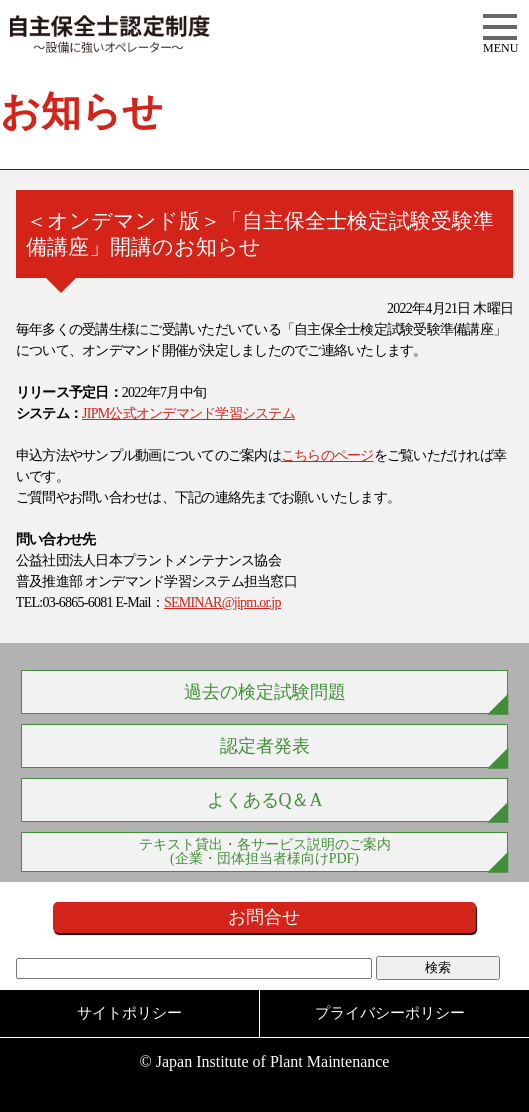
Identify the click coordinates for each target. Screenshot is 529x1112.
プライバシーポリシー (390, 1013)
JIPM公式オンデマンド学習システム (188, 413)
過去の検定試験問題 (265, 692)
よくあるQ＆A (265, 800)
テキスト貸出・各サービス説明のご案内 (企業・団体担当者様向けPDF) (265, 851)
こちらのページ (327, 455)
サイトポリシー (129, 1013)
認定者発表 (265, 746)
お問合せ (264, 917)
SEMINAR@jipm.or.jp (222, 602)
